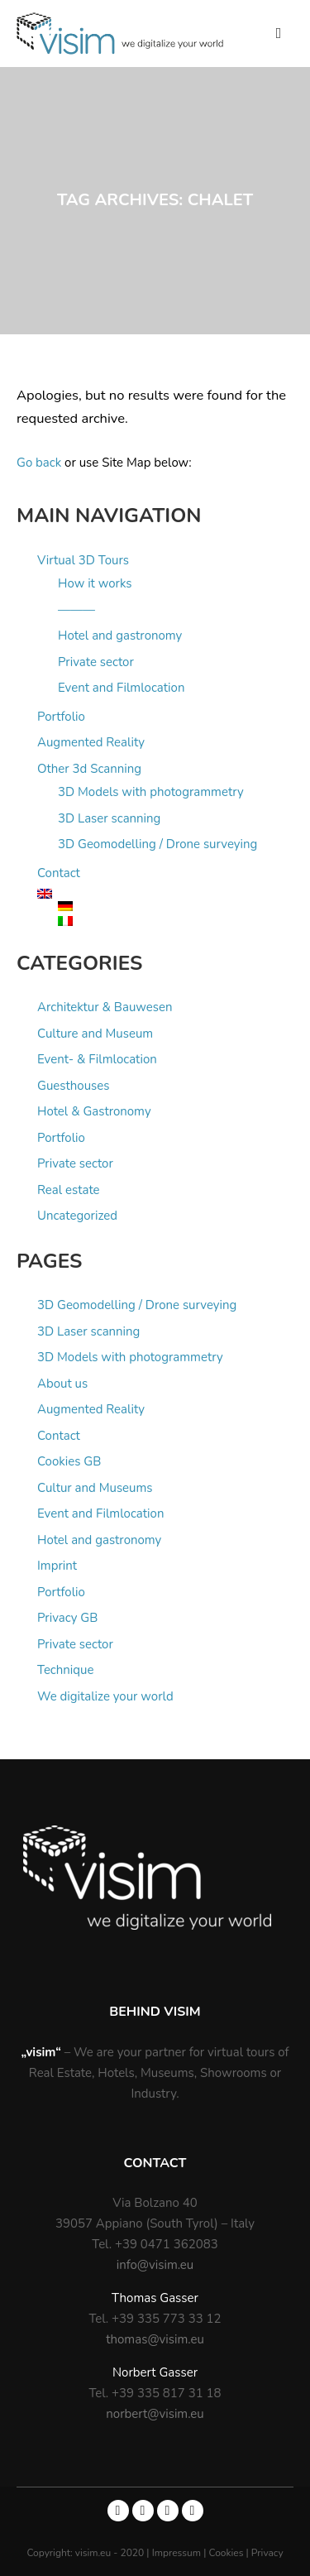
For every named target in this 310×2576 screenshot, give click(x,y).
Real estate (68, 1190)
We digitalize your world (105, 1696)
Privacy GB (67, 1617)
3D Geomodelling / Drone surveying (157, 844)
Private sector (96, 662)
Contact (58, 873)
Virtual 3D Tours (83, 560)
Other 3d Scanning (89, 768)
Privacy (267, 2552)
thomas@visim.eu (155, 2339)
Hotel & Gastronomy (94, 1111)
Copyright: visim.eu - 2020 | (88, 2552)
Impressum (178, 2552)
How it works (95, 583)
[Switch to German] (175, 906)
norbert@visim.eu (154, 2414)
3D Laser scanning (109, 818)
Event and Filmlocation (121, 687)
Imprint (57, 1565)
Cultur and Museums (95, 1488)
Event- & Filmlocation (97, 1059)
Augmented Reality (91, 742)
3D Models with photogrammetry (151, 792)
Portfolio (61, 716)
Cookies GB (69, 1461)
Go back (39, 462)
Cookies (227, 2552)
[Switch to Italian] (175, 921)
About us (62, 1383)
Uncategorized (77, 1215)
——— (76, 610)
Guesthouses (73, 1085)
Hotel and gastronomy (120, 635)
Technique (65, 1670)
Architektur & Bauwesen (105, 1007)
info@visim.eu (155, 2265)
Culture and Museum (95, 1033)
